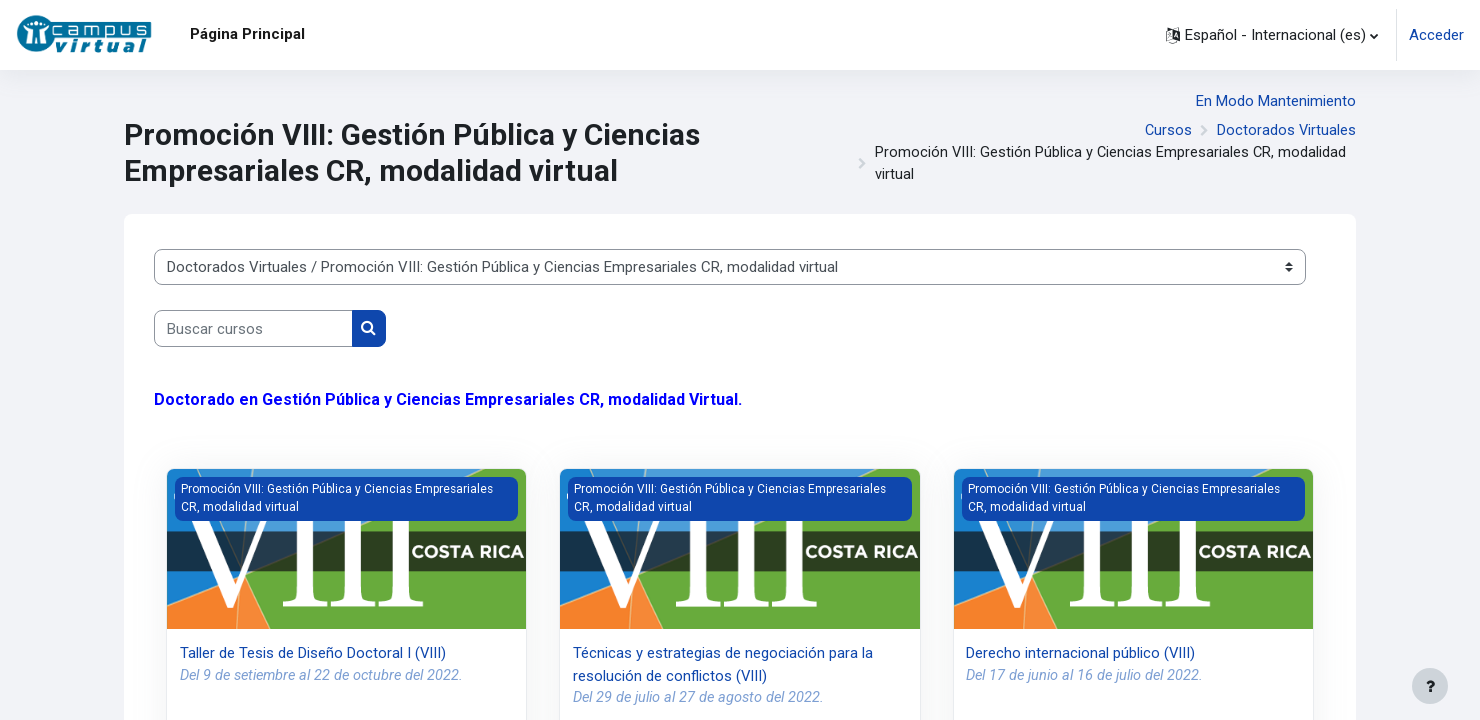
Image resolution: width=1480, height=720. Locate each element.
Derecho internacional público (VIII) (1081, 655)
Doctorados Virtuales (1286, 132)
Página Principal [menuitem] (247, 34)
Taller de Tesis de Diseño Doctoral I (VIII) (313, 655)
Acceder (1436, 35)
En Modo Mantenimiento (1276, 101)
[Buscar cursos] (253, 331)
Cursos (1167, 132)
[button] (1272, 35)
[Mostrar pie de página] (1430, 686)
